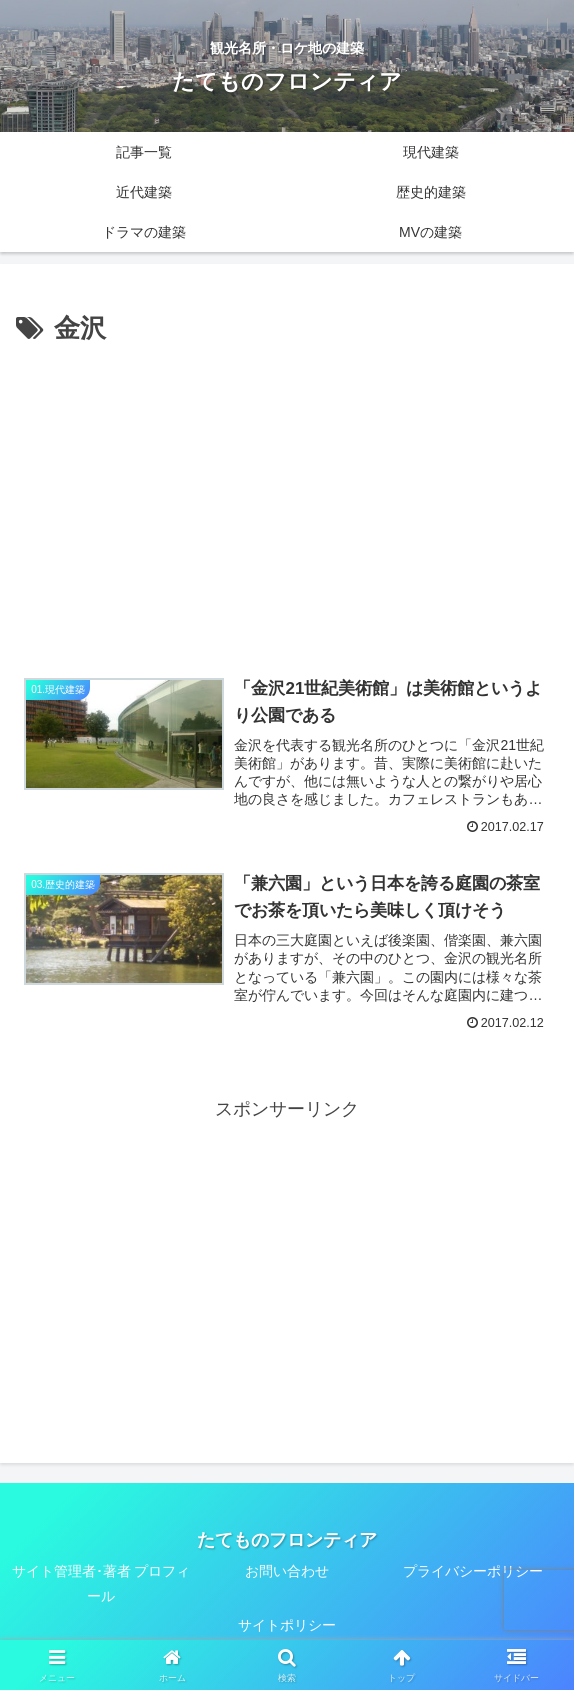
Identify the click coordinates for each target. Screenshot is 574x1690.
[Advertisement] (287, 501)
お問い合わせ (287, 1571)
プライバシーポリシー (473, 1571)
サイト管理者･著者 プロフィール (101, 1583)
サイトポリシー (287, 1625)
